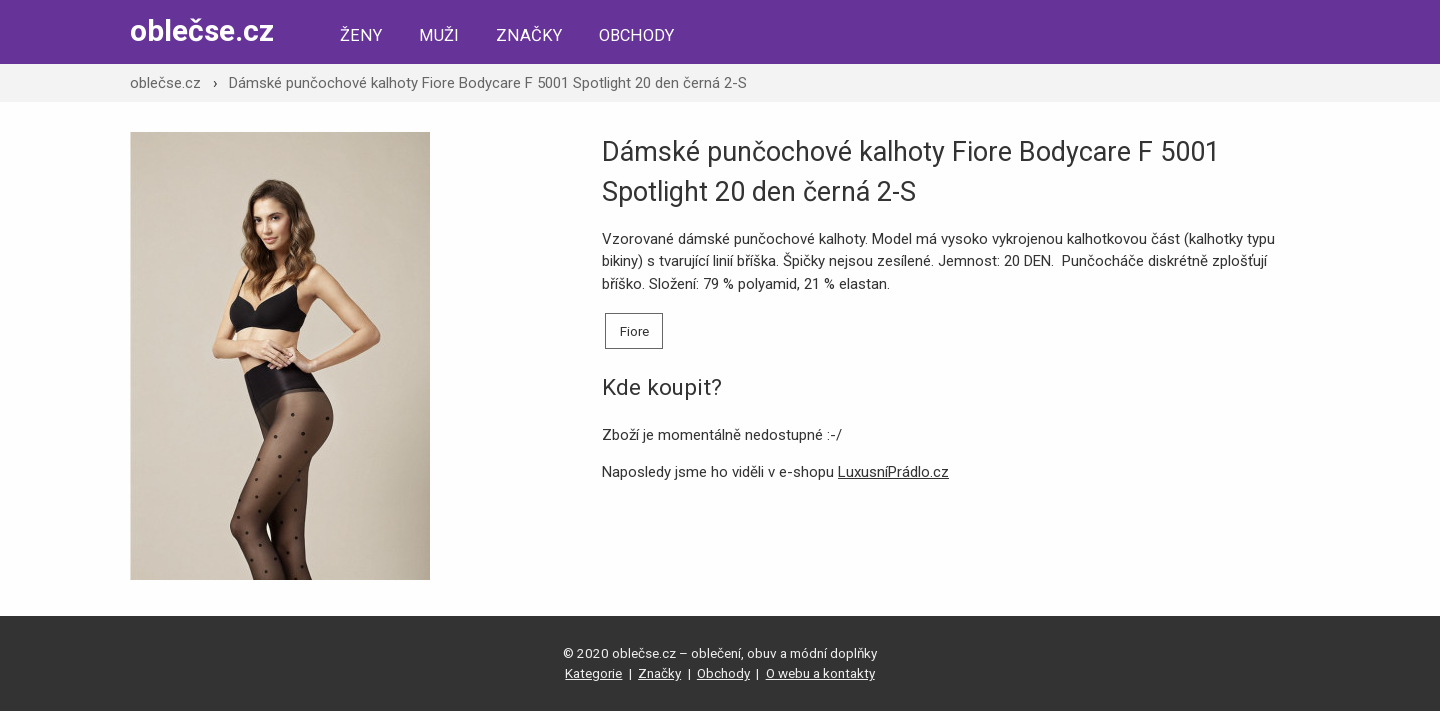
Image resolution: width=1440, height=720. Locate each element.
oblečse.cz (202, 30)
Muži (439, 35)
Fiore (634, 331)
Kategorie (593, 673)
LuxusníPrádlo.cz (893, 472)
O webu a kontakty (820, 673)
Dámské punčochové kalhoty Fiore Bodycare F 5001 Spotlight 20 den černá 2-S (488, 83)
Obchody (636, 35)
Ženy (361, 35)
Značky (529, 35)
